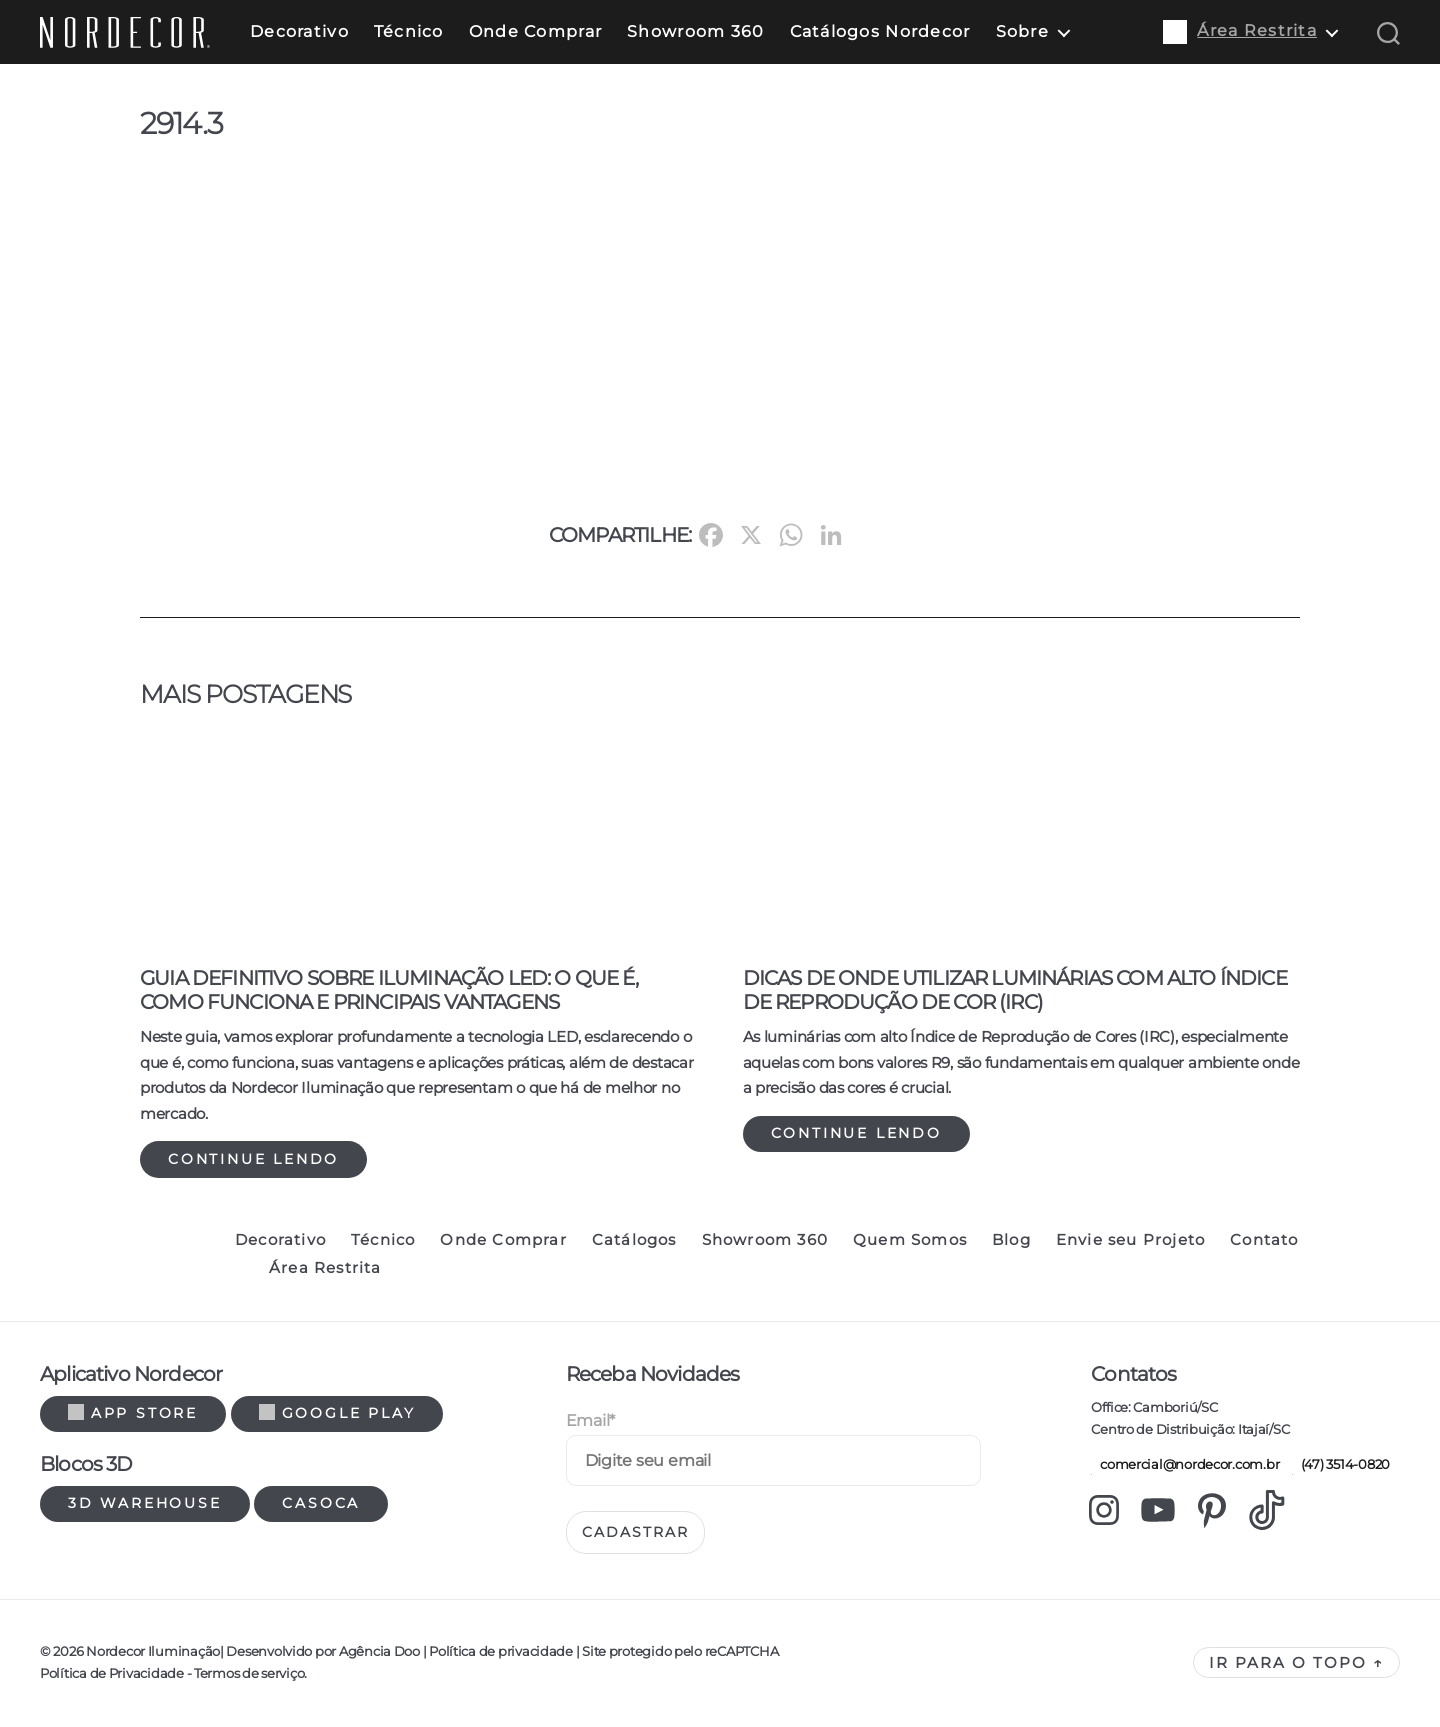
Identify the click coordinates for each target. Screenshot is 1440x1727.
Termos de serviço (249, 1673)
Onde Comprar (535, 31)
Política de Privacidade (112, 1673)
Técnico (409, 31)
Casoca (321, 1503)
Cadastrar (635, 1532)
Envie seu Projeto (1130, 1240)
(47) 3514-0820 (1341, 1464)
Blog (1011, 1240)
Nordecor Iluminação (153, 1651)
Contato (1264, 1240)
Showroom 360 (695, 31)
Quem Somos (910, 1240)
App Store (133, 1413)
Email (590, 1420)
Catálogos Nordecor (880, 31)
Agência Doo (379, 1651)
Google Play (337, 1413)
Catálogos (634, 1240)
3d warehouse (145, 1503)
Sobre (1022, 31)
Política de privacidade (500, 1651)
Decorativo (299, 31)
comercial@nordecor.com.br (1185, 1464)
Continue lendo (253, 1159)
